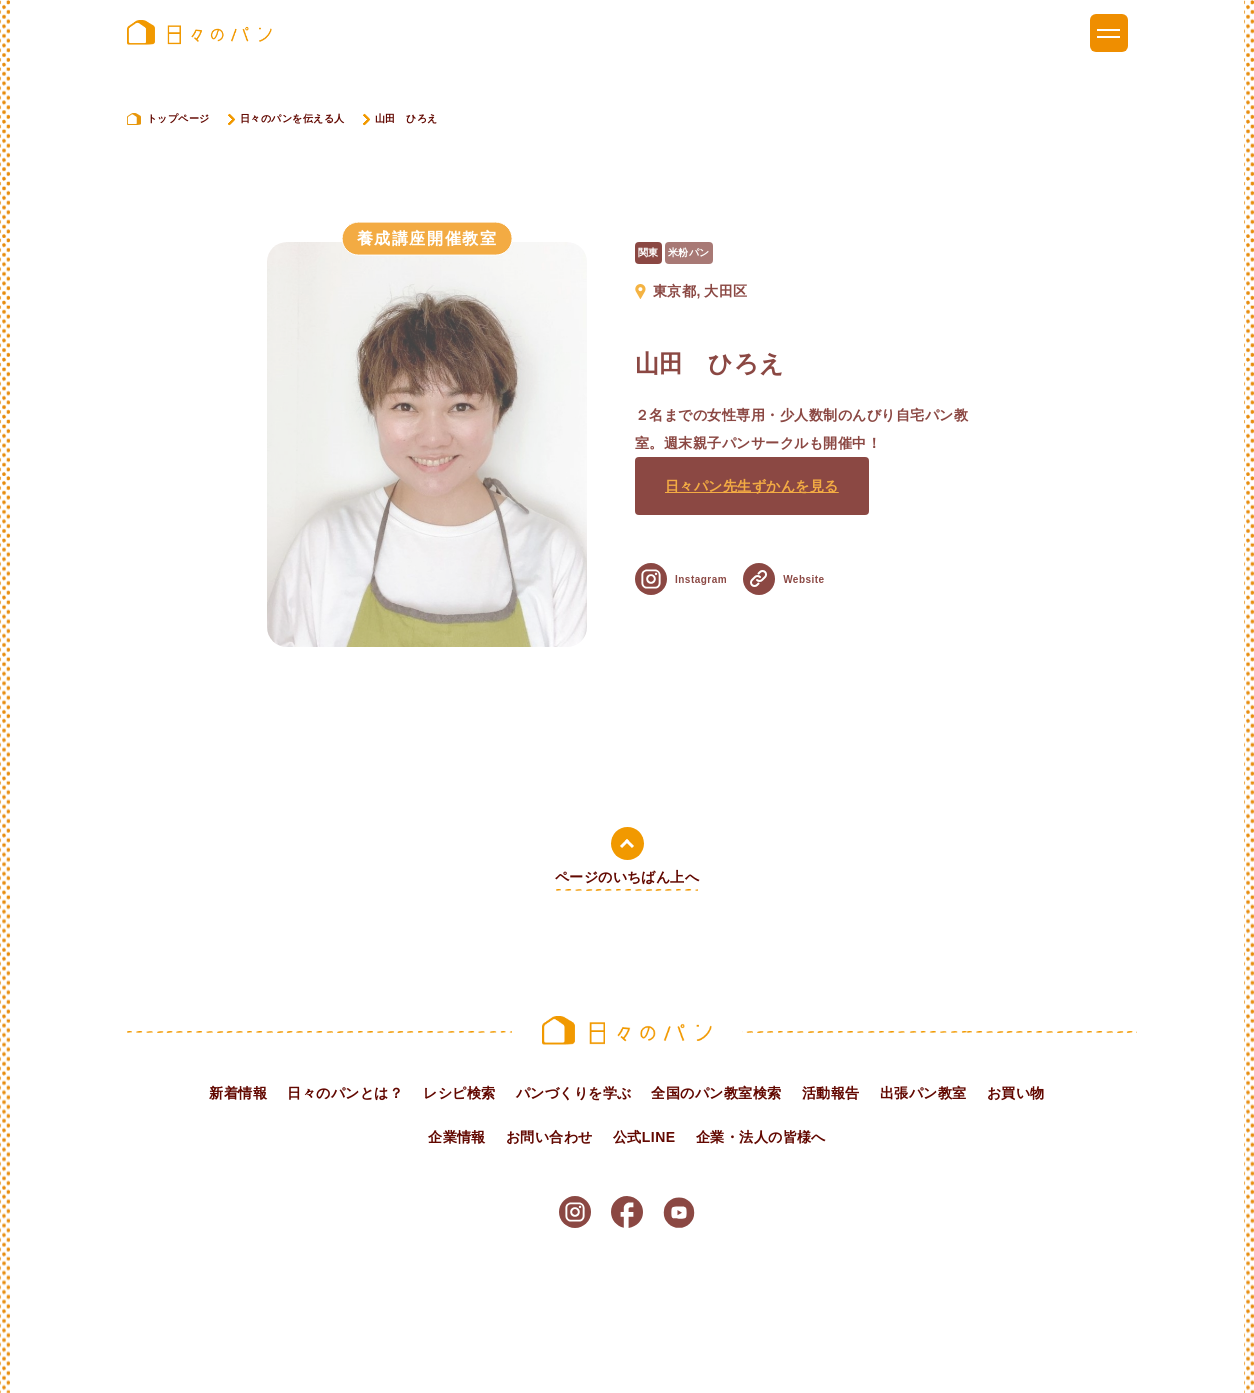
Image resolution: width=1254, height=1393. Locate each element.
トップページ (178, 118)
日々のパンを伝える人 (292, 118)
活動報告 (831, 1093)
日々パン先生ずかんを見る (752, 502)
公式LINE (644, 1137)
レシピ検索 (459, 1093)
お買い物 (1016, 1093)
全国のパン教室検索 (716, 1093)
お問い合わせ (549, 1137)
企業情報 (457, 1137)
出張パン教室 (923, 1093)
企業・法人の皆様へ (761, 1137)
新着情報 (238, 1093)
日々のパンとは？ (345, 1093)
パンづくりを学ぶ (574, 1093)
